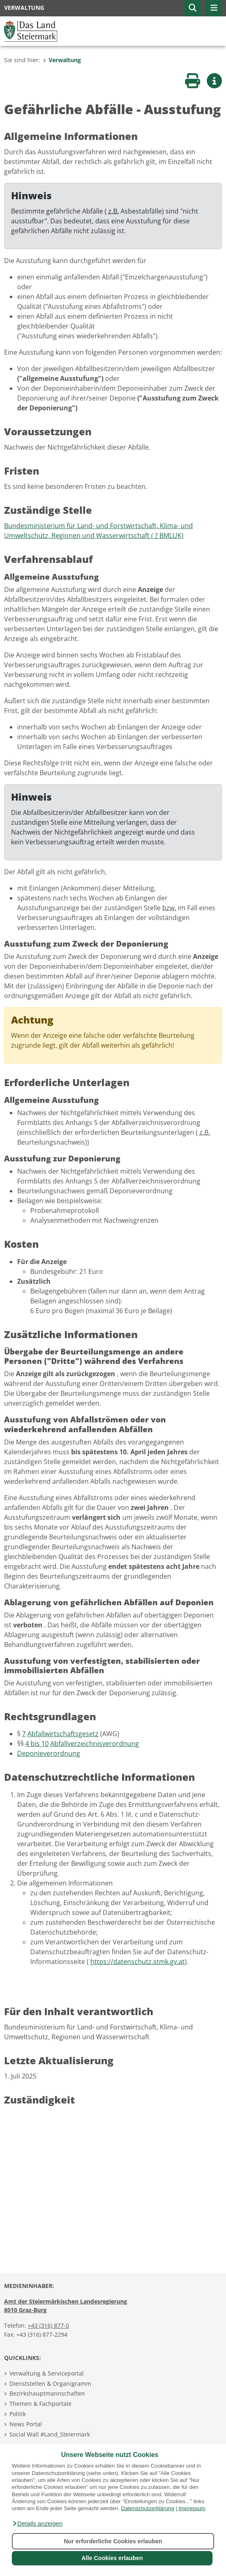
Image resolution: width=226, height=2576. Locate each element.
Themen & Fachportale (40, 2403)
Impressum (192, 2508)
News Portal (25, 2424)
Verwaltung (62, 60)
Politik (17, 2414)
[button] (37, 2523)
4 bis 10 (37, 1743)
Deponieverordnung (48, 1753)
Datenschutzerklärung (147, 2508)
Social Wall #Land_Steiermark (49, 2434)
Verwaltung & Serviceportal (46, 2373)
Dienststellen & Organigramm (50, 2383)
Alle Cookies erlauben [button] (112, 2558)
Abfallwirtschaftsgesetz (62, 1733)
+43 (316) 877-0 (48, 2325)
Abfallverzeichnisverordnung (94, 1743)
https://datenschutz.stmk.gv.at (137, 1961)
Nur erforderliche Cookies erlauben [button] (113, 2541)
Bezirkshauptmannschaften (47, 2393)
